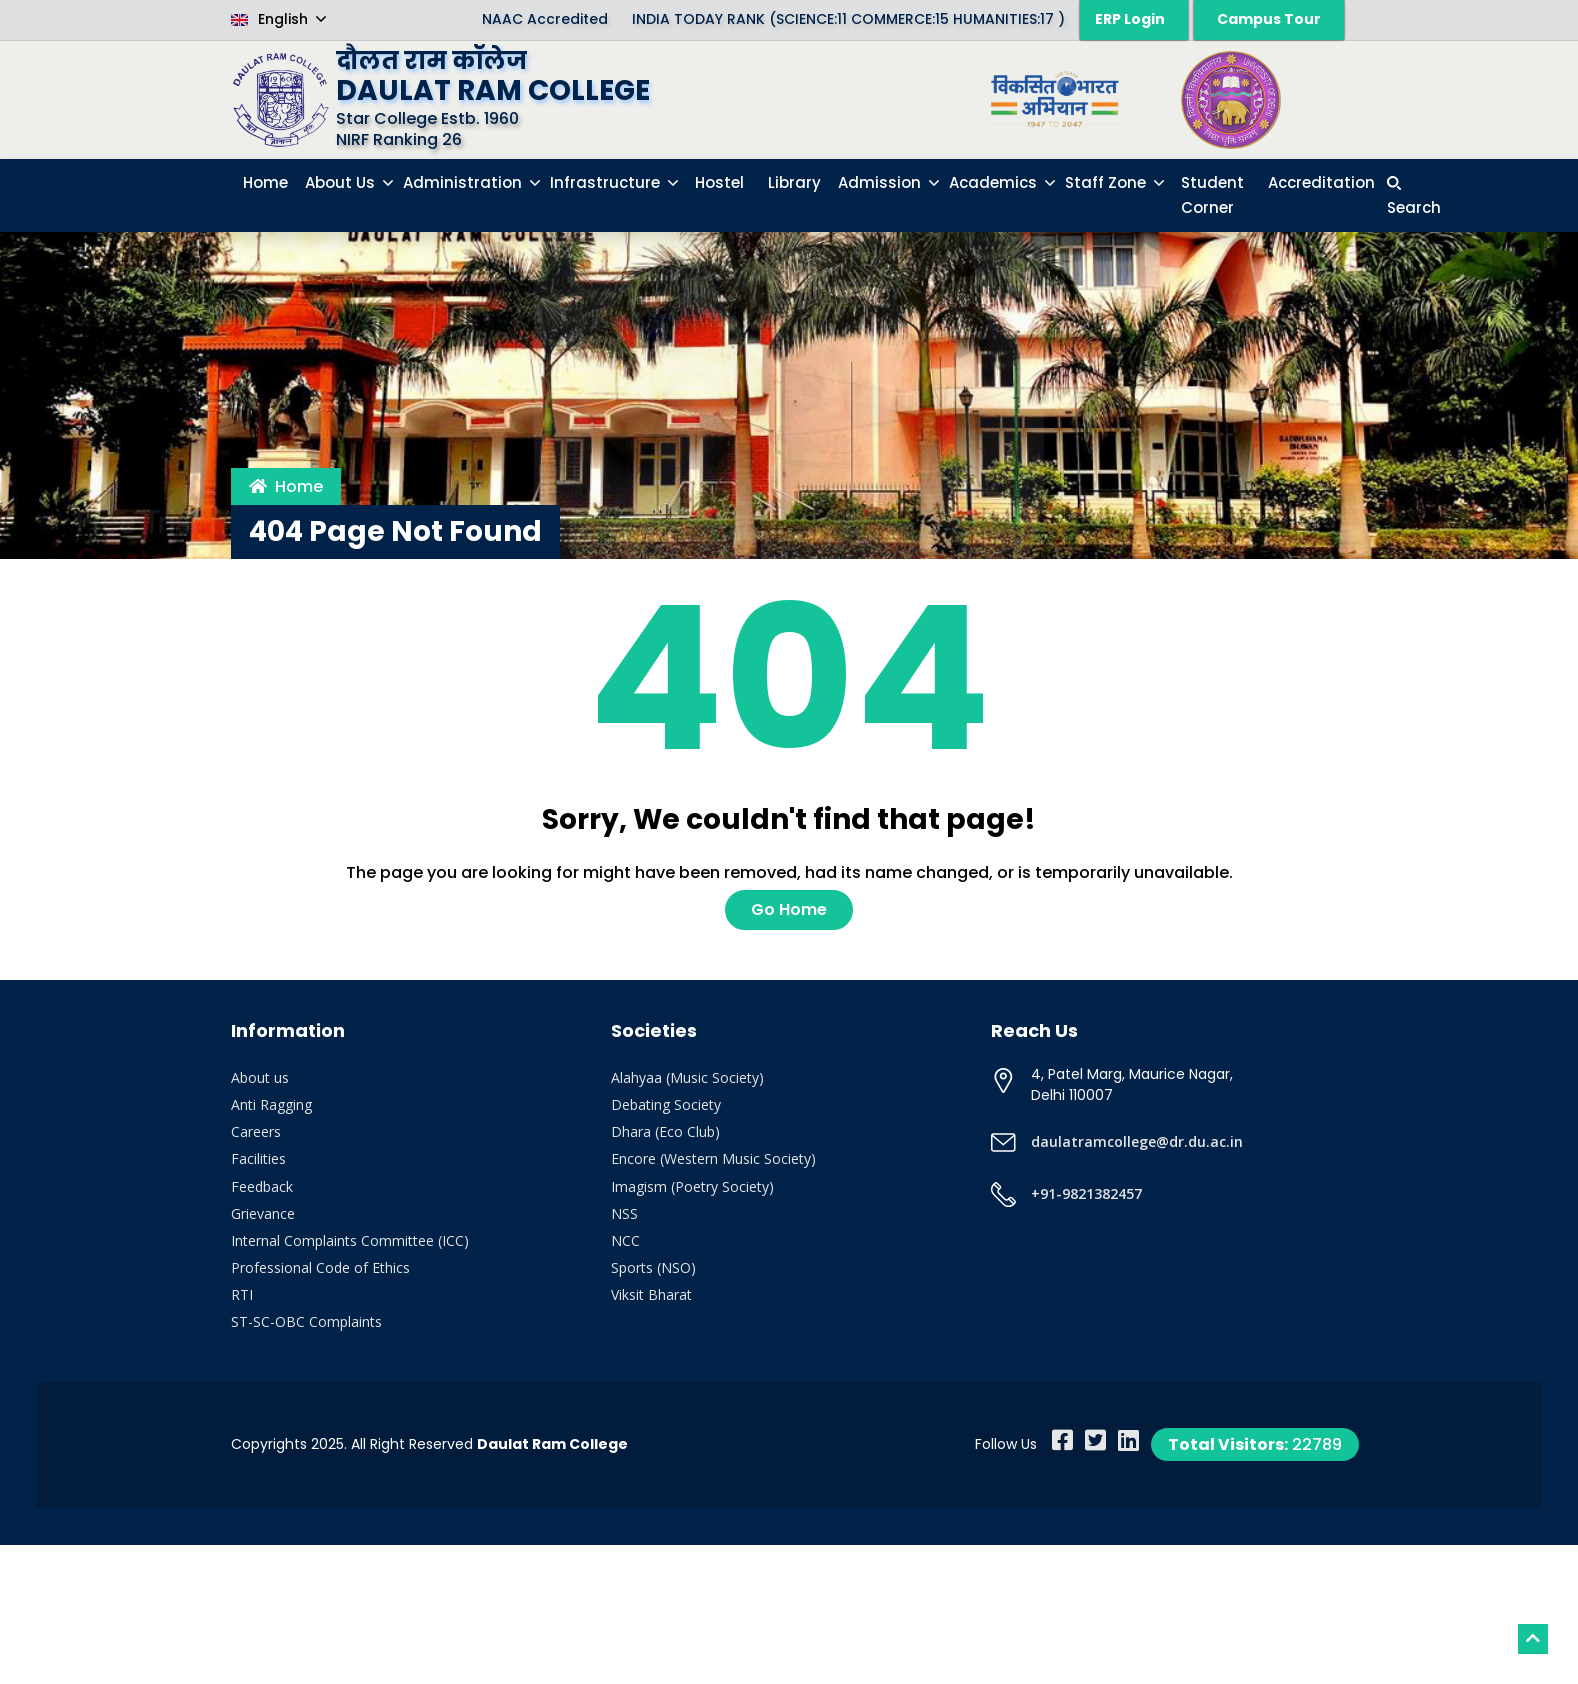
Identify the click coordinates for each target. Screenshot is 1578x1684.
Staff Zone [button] (1107, 182)
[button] (1414, 195)
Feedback (262, 1186)
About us (260, 1077)
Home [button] (265, 182)
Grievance (263, 1213)
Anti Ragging (271, 1104)
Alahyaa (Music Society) (687, 1077)
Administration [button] (464, 182)
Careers (256, 1131)
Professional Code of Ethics (320, 1267)
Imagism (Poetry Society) (692, 1186)
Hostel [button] (719, 182)
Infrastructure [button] (607, 182)
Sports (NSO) (653, 1267)
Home (286, 486)
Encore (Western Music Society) (713, 1158)
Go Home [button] (789, 909)
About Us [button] (342, 182)
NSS (624, 1213)
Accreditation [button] (1321, 182)
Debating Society (666, 1104)
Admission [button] (881, 182)
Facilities (258, 1158)
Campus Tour (1269, 19)
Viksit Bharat (651, 1294)
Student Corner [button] (1212, 195)
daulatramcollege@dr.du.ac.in (1137, 1141)
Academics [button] (995, 182)
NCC (625, 1240)
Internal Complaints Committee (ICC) (350, 1240)
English (271, 19)
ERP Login (1130, 19)
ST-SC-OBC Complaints (306, 1321)
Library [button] (794, 182)
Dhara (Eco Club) (665, 1131)
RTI (242, 1294)
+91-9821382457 (1086, 1193)
